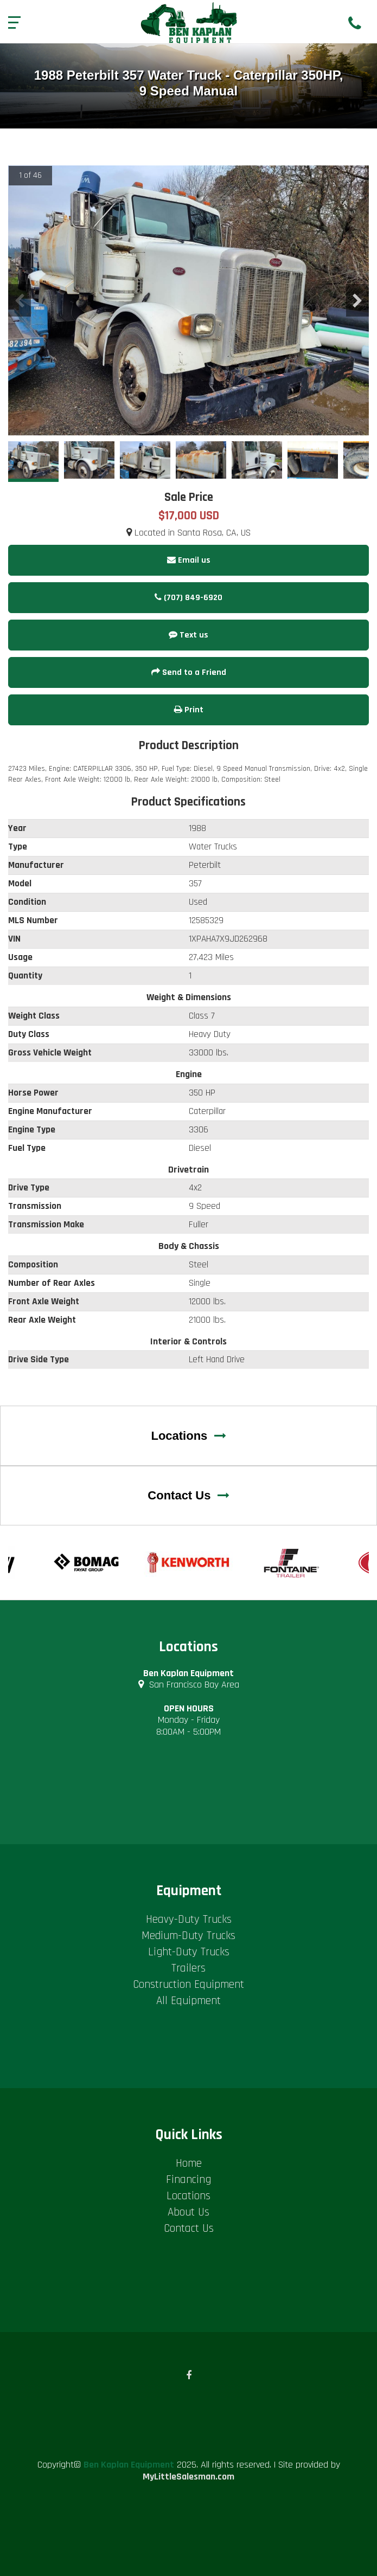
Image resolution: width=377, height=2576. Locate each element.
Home (189, 2163)
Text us (188, 635)
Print (188, 710)
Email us (188, 560)
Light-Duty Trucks (188, 1951)
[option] (188, 300)
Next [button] (357, 300)
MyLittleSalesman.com (188, 2476)
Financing (188, 2179)
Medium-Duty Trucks (188, 1935)
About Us (188, 2212)
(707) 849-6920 (188, 597)
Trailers (188, 1968)
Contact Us (188, 1495)
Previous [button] (19, 300)
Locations (188, 1435)
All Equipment (188, 2000)
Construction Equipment (188, 1984)
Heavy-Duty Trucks (189, 1919)
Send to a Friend (188, 672)
